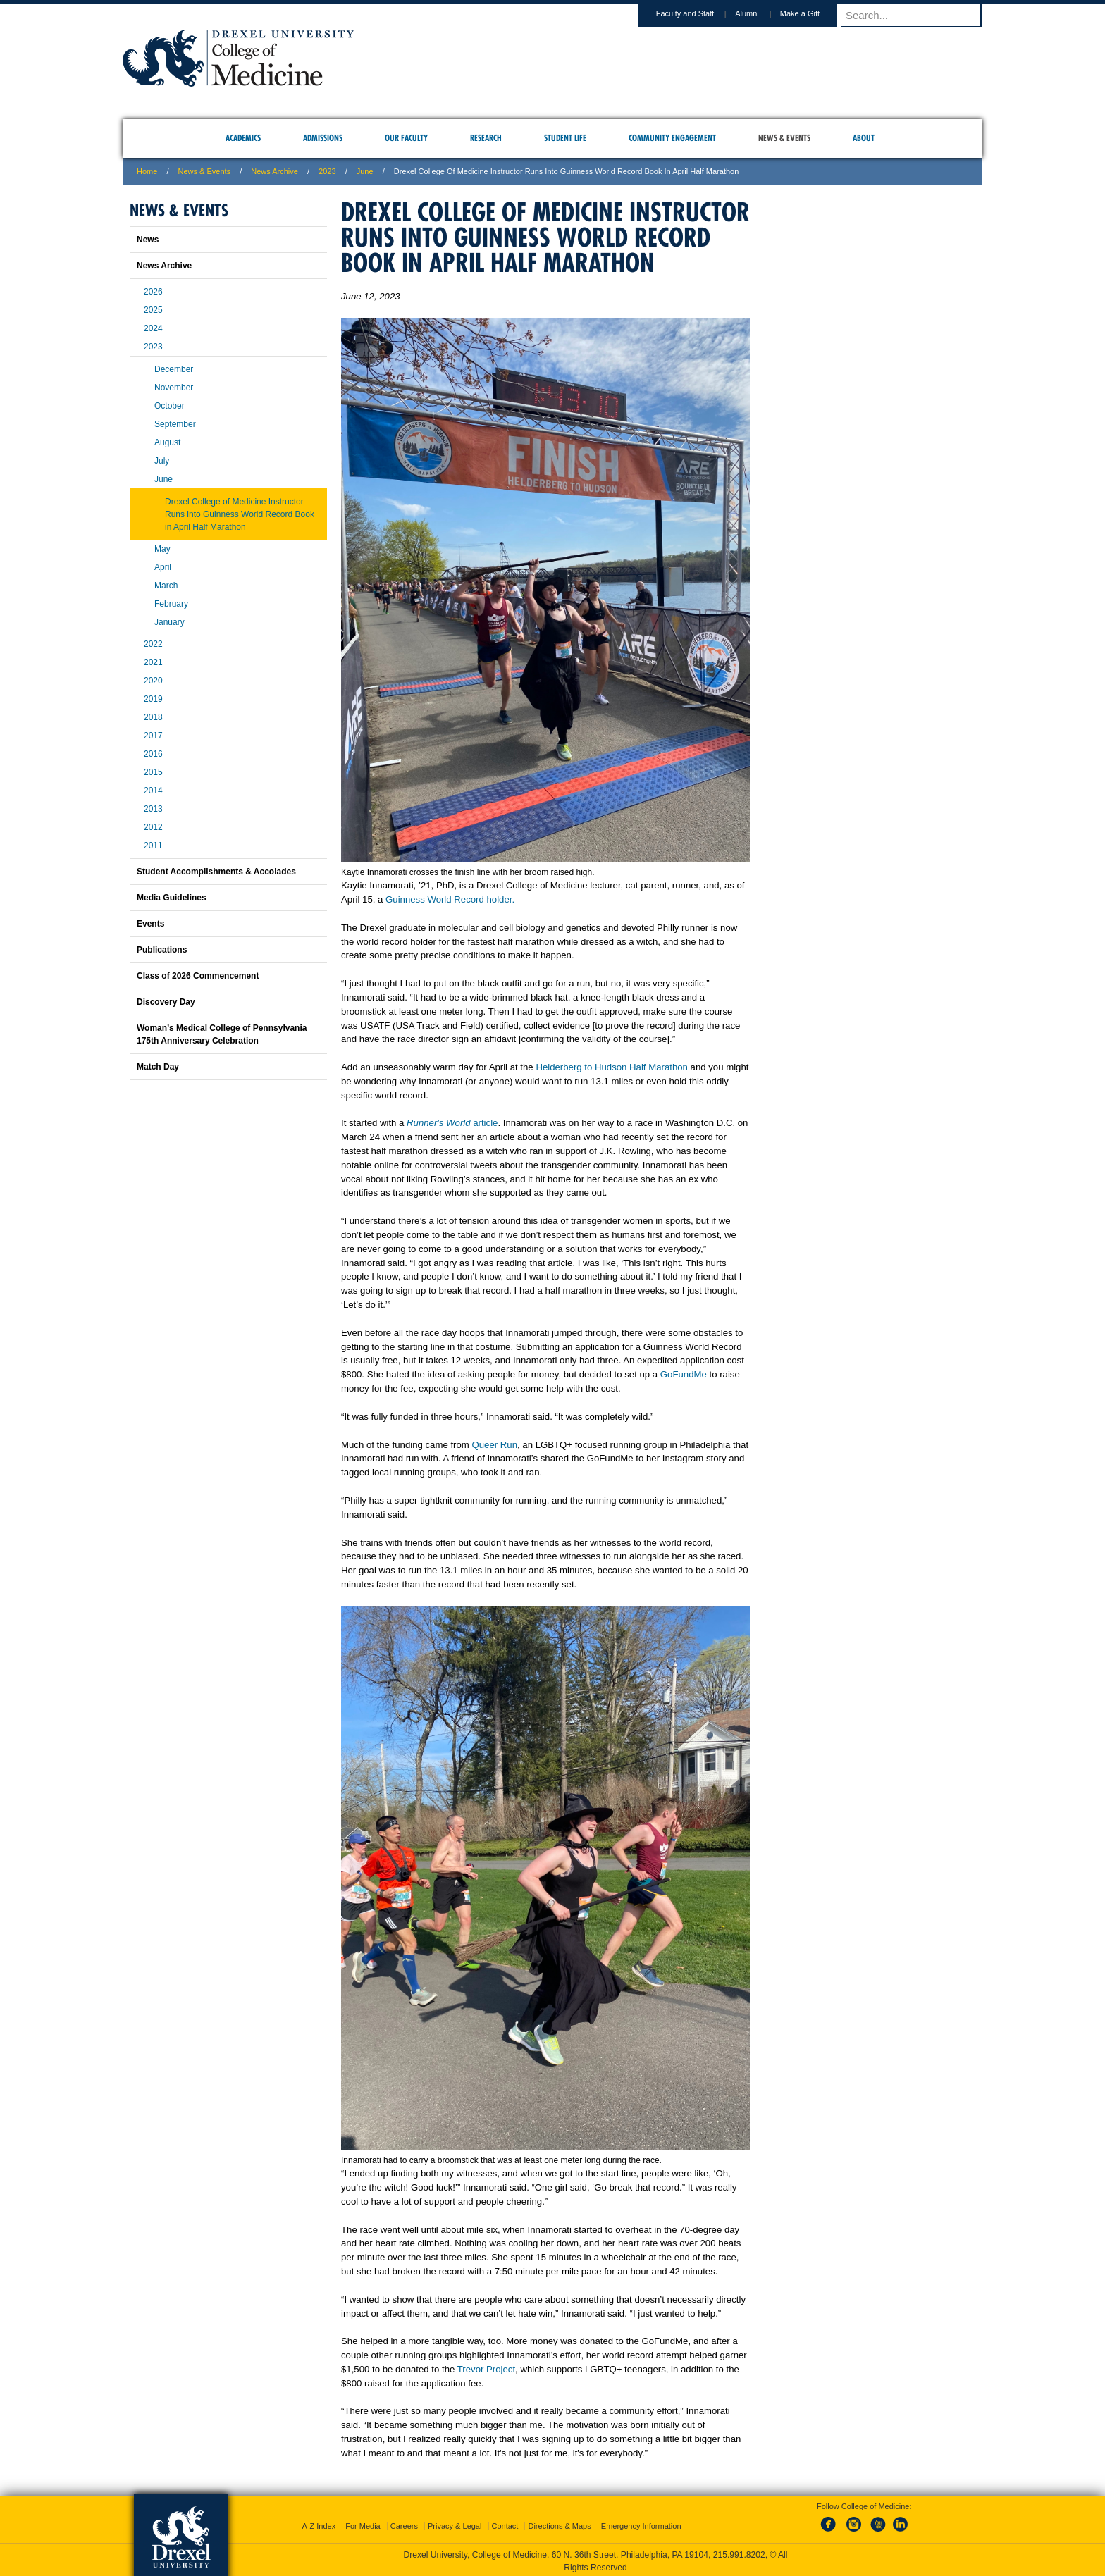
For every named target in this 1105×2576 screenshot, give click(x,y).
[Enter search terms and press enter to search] (918, 15)
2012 (153, 827)
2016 (153, 754)
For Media (363, 2523)
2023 (327, 171)
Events (150, 924)
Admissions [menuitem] (322, 137)
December (173, 369)
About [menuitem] (864, 137)
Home (147, 171)
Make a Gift (813, 13)
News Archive (274, 171)
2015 (153, 772)
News (148, 239)
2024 (153, 328)
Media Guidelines (171, 898)
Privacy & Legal (454, 2523)
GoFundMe (683, 1374)
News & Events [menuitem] (784, 137)
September (175, 424)
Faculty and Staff (698, 13)
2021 (153, 662)
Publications (162, 950)
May (162, 549)
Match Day (158, 1067)
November (173, 387)
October (169, 406)
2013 (153, 809)
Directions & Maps (559, 2523)
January (169, 622)
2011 (153, 845)
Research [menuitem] (486, 137)
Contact (505, 2523)
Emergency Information (641, 2523)
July (161, 461)
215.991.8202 (739, 2552)
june (365, 171)
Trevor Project (486, 2369)
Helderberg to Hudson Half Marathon (612, 1067)
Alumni (760, 13)
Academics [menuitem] (243, 137)
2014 (153, 790)
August (167, 442)
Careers (404, 2523)
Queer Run (494, 1444)
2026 (153, 292)
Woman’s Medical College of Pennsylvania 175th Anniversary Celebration (222, 1034)
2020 (153, 681)
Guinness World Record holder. (449, 899)
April (162, 567)
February (171, 604)
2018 (153, 717)
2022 (153, 644)
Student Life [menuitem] (565, 137)
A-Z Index (318, 2523)
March (166, 585)
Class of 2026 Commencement (198, 976)
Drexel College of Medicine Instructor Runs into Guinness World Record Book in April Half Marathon (239, 514)
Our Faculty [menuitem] (406, 137)
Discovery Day (166, 1002)
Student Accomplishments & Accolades (216, 872)
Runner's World (440, 1122)
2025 (153, 310)
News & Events (204, 171)
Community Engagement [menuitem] (672, 137)
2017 (153, 736)
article (485, 1122)
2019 (153, 699)
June (163, 479)
